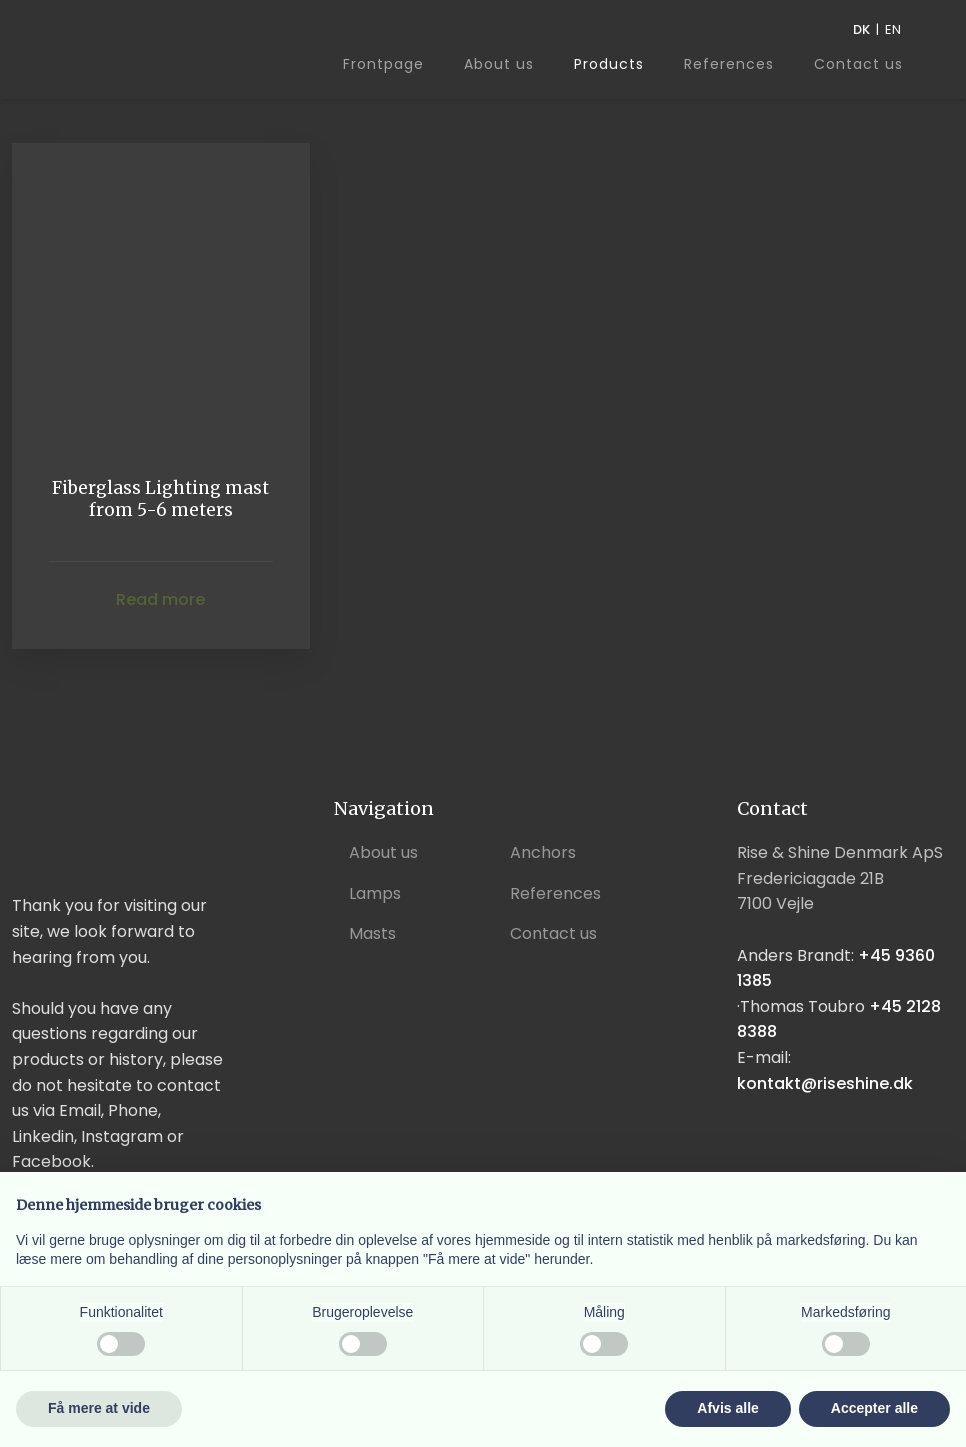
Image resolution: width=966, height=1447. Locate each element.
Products (609, 64)
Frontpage (383, 64)
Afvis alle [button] (727, 1408)
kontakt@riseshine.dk (825, 1083)
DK (861, 29)
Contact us (858, 65)
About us (499, 64)
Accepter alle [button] (874, 1408)
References (729, 64)
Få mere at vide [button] (99, 1408)
